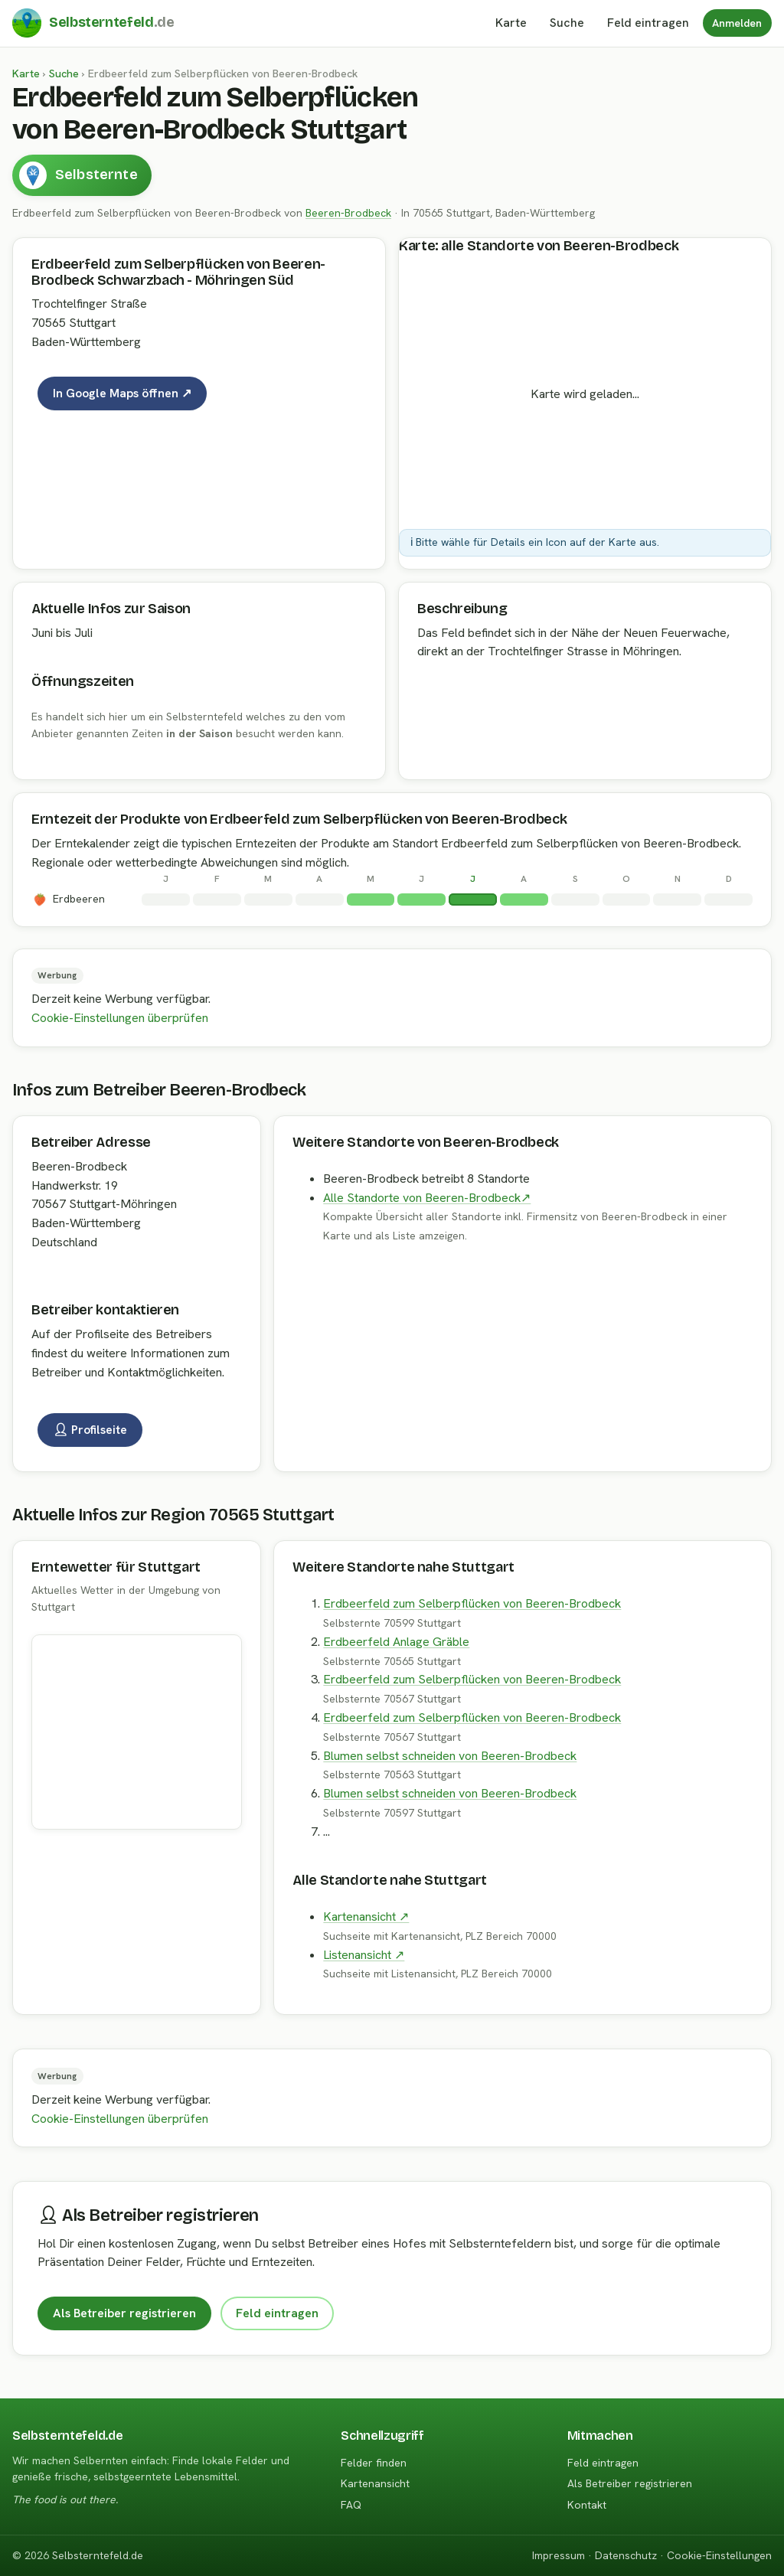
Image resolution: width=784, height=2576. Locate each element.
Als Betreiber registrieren (124, 2313)
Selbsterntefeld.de (97, 2555)
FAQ (351, 2505)
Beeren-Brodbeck (348, 213)
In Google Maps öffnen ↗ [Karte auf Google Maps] (122, 393)
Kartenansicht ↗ (366, 1916)
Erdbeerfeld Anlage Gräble (396, 1642)
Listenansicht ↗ (363, 1955)
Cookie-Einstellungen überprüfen (119, 1018)
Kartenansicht (375, 2483)
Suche (567, 23)
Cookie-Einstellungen (719, 2555)
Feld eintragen (277, 2313)
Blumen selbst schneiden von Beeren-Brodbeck (450, 1756)
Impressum (558, 2555)
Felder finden (374, 2463)
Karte (511, 23)
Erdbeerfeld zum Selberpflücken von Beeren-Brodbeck (472, 1603)
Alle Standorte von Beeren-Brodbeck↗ (427, 1198)
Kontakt (586, 2505)
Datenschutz (626, 2555)
